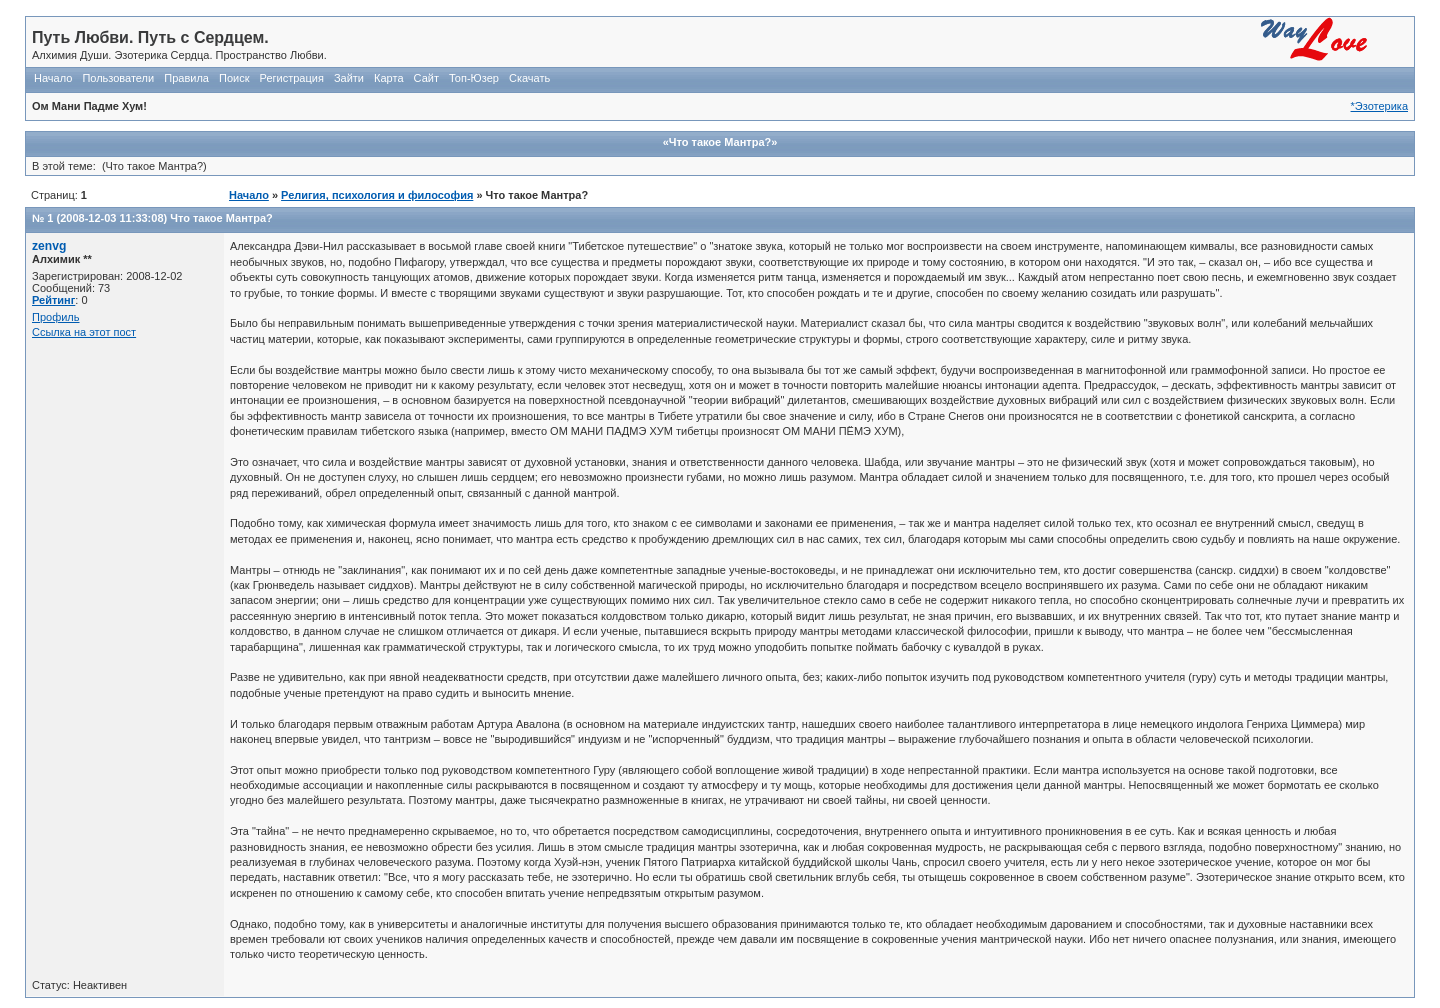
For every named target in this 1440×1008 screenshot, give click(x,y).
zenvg (49, 246)
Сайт (426, 78)
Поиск (234, 78)
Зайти (349, 78)
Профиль (56, 317)
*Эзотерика (1379, 106)
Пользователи (118, 78)
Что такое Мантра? (221, 218)
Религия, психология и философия (377, 195)
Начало (53, 78)
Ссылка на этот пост (84, 332)
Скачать (529, 78)
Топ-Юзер (474, 78)
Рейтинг (53, 300)
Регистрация (292, 78)
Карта (388, 78)
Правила (186, 78)
